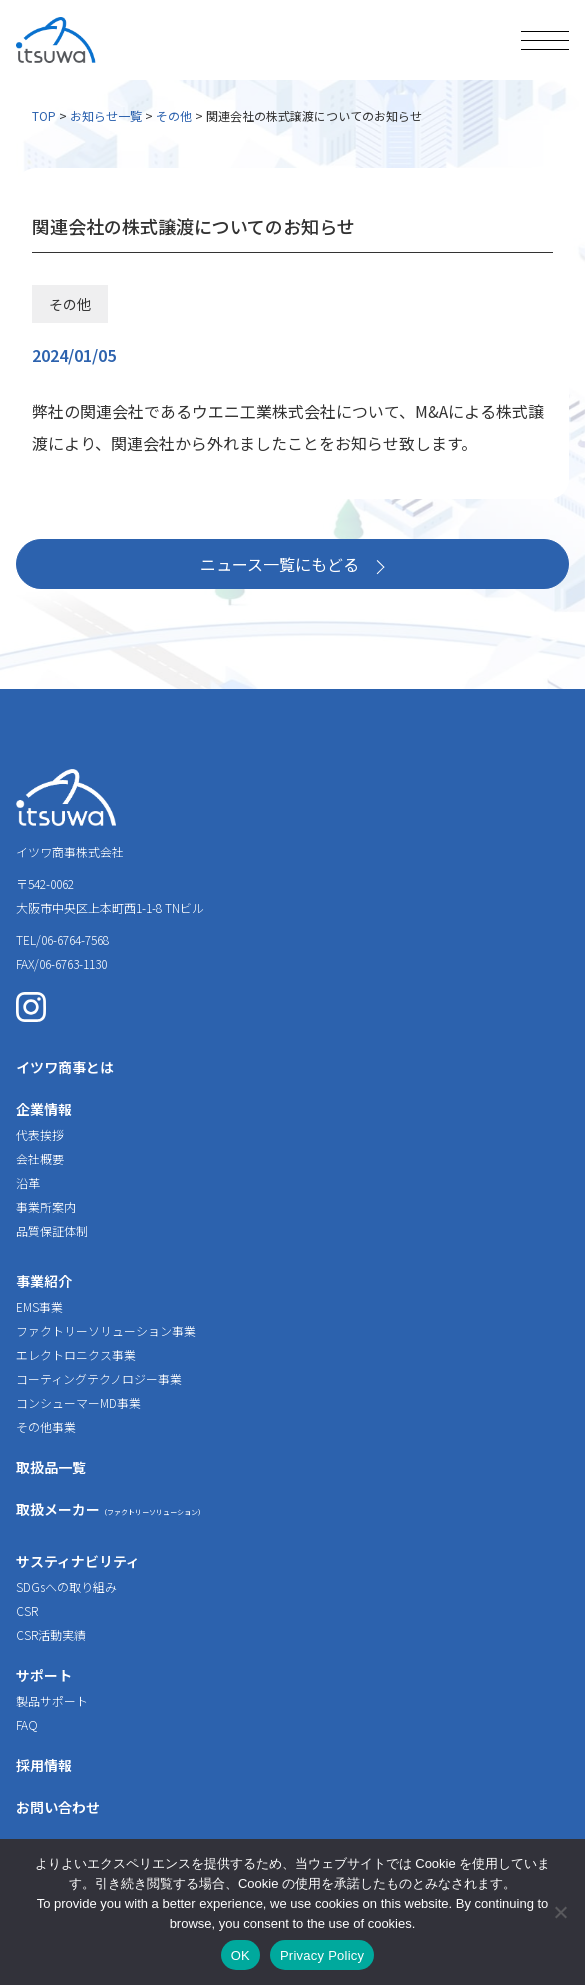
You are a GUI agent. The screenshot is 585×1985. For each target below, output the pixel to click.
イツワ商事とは (65, 1067)
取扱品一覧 (51, 1467)
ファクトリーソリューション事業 (106, 1330)
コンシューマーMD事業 (78, 1402)
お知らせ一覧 (106, 115)
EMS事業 (39, 1306)
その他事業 (46, 1426)
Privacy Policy (322, 1955)
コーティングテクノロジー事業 (99, 1378)
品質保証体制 (52, 1230)
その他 (174, 115)
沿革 (28, 1182)
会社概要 (40, 1158)
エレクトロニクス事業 (76, 1354)
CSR (27, 1610)
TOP (44, 115)
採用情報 (44, 1765)
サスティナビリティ (78, 1561)
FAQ (27, 1724)
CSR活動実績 (51, 1634)
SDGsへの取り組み (66, 1586)
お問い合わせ (58, 1807)
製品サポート (52, 1700)
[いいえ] (560, 1912)
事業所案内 (46, 1206)
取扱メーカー (110, 1509)
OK (240, 1955)
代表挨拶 (40, 1134)
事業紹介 (44, 1281)
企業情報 (44, 1109)
